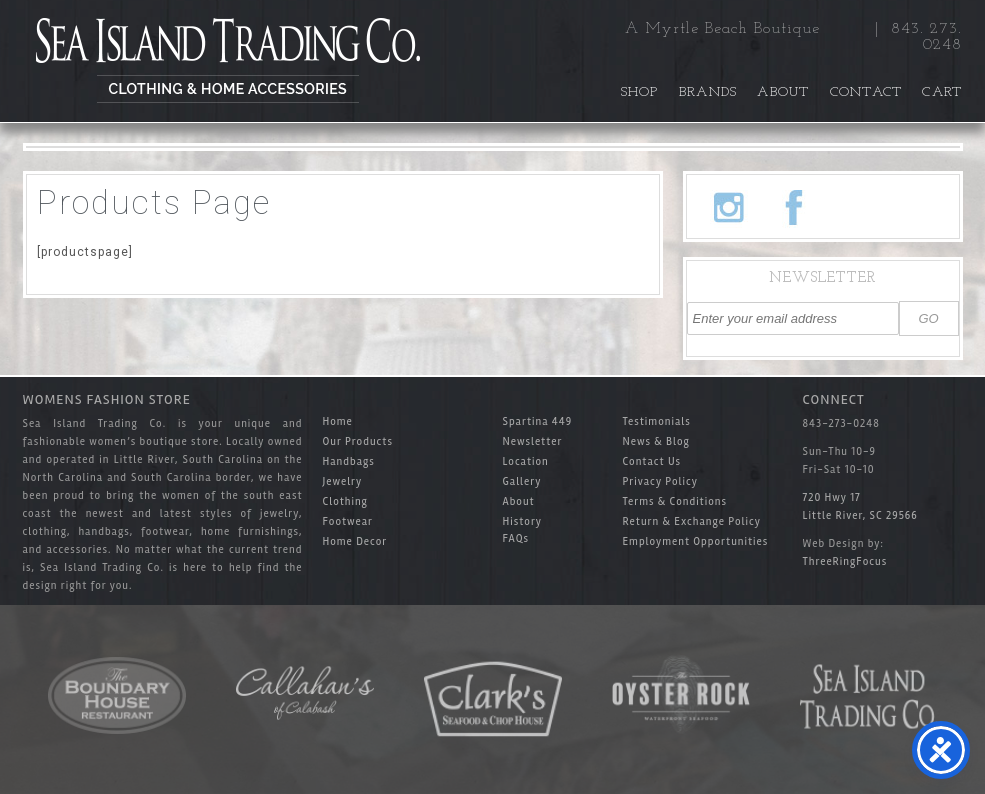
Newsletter (533, 441)
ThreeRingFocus (845, 561)
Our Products (358, 441)
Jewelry (343, 481)
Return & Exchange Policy (692, 521)
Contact (866, 92)
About (783, 92)
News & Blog (656, 441)
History (523, 521)
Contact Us (652, 461)
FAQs (516, 538)
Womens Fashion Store (107, 399)
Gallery (522, 481)
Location (526, 461)
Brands (708, 92)
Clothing (345, 501)
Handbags (349, 461)
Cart (942, 92)
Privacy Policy (660, 481)
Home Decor (355, 541)
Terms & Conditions (675, 501)
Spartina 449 (538, 421)
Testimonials (657, 421)
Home (338, 421)
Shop (640, 92)
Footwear (348, 521)
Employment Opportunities (696, 541)
